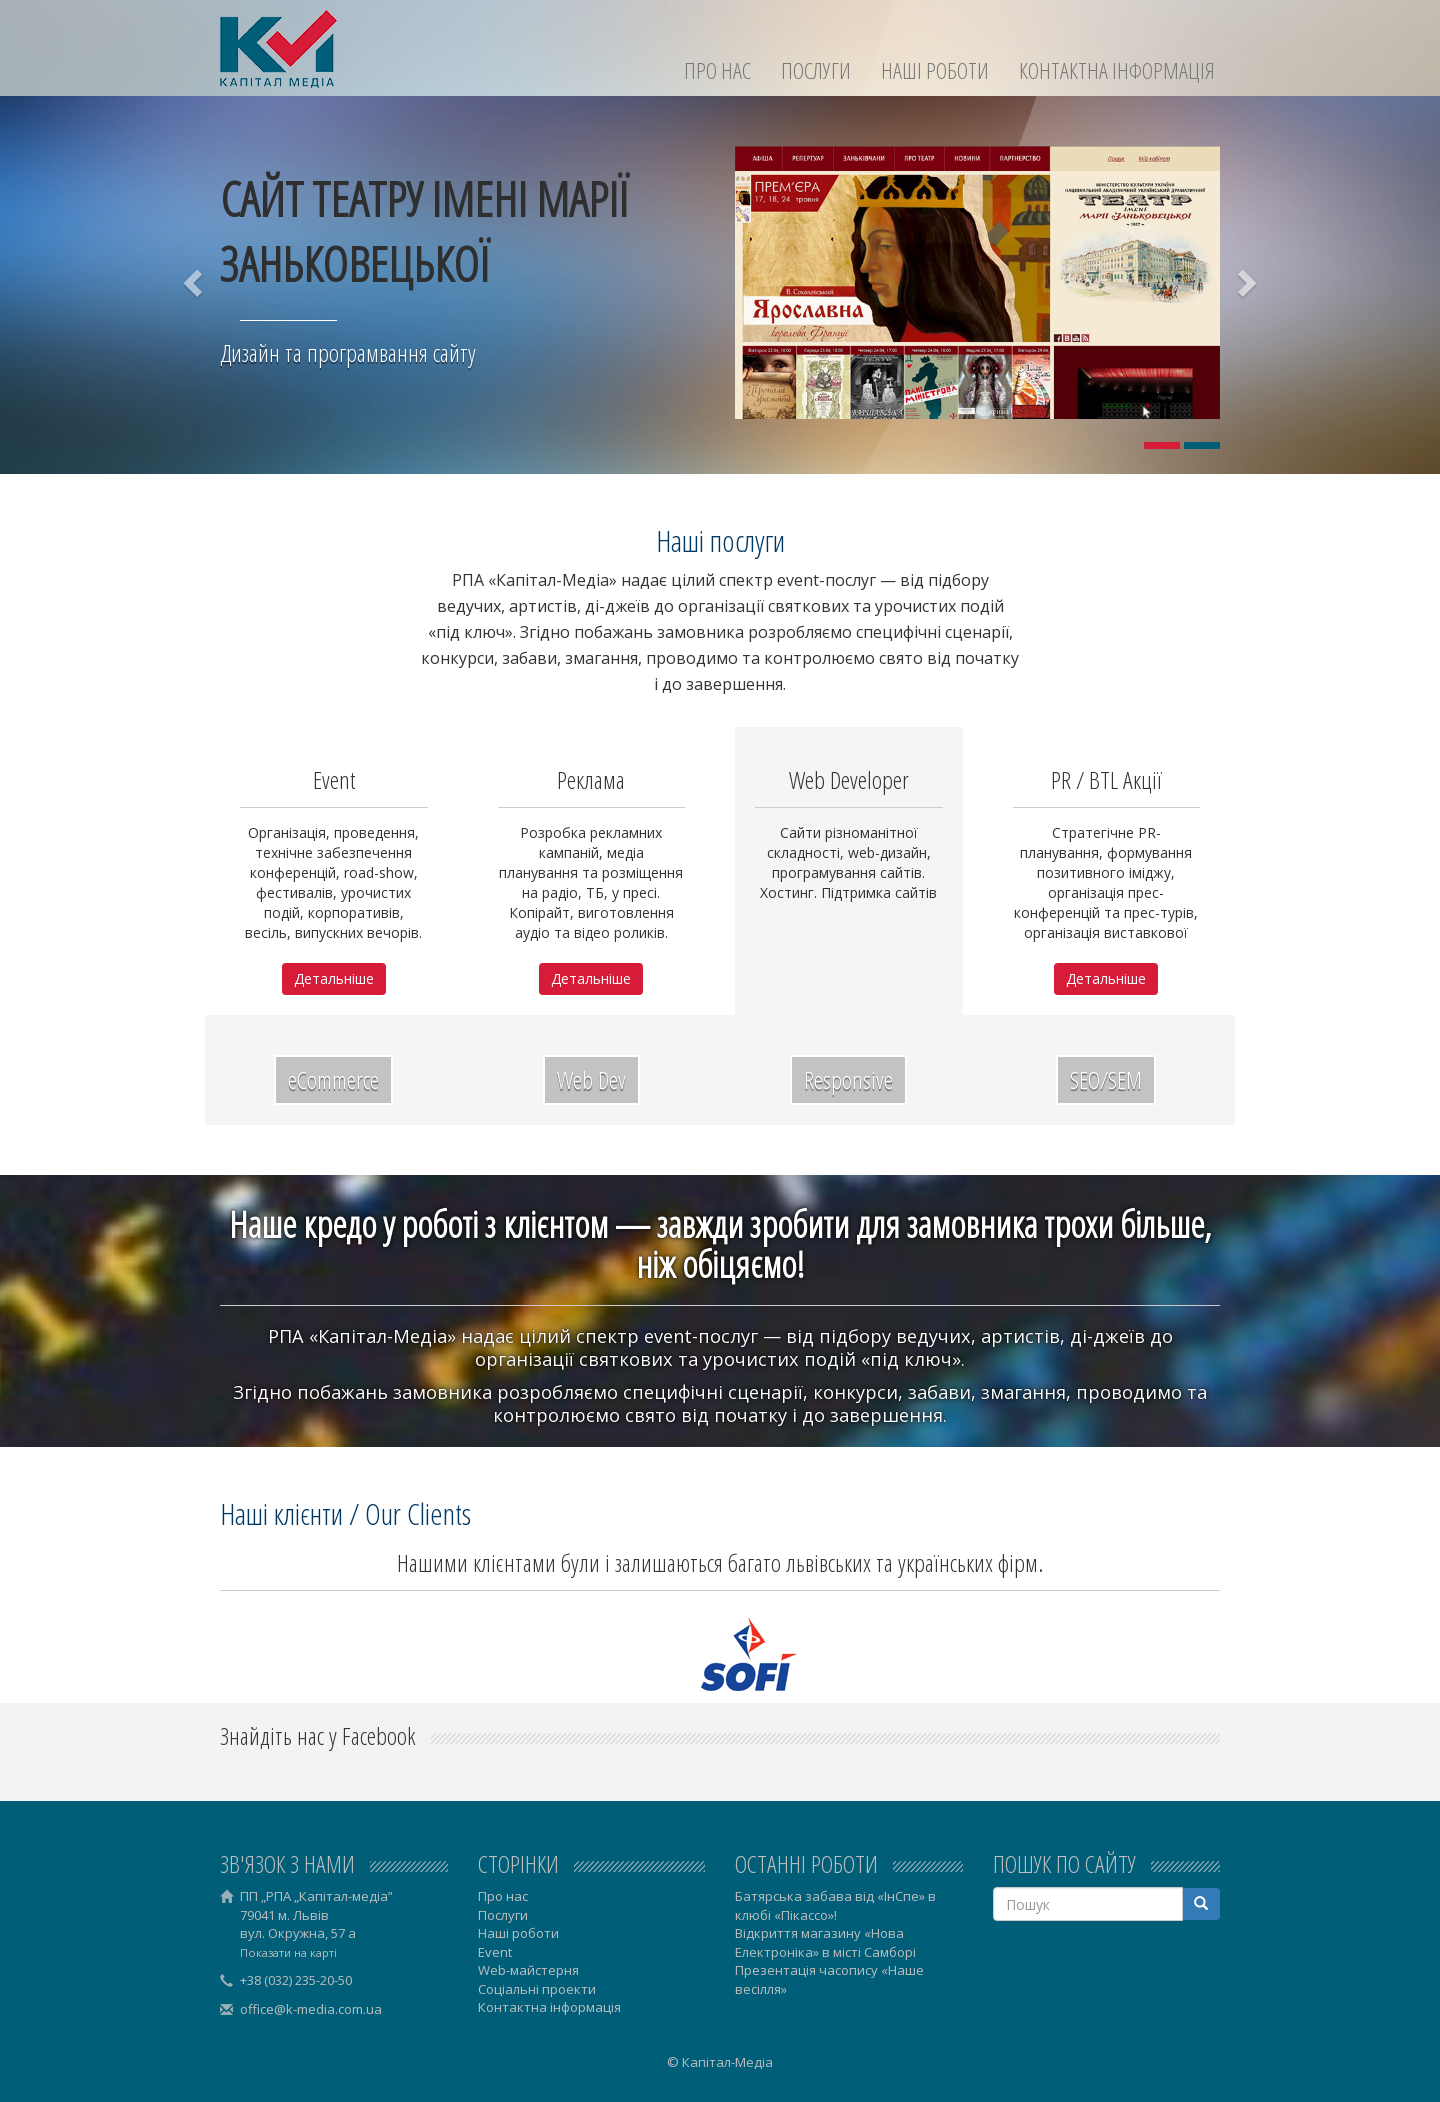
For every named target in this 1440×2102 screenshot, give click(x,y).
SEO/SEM (1106, 1079)
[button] (195, 282)
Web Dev (591, 1079)
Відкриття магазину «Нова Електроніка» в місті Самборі (825, 1942)
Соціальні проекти (537, 1989)
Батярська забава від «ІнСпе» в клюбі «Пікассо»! (835, 1905)
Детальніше (334, 978)
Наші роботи (935, 70)
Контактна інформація (1117, 70)
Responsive (848, 1079)
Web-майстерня (528, 1970)
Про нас (717, 70)
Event (495, 1952)
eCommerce (333, 1079)
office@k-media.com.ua (311, 2009)
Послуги (816, 70)
